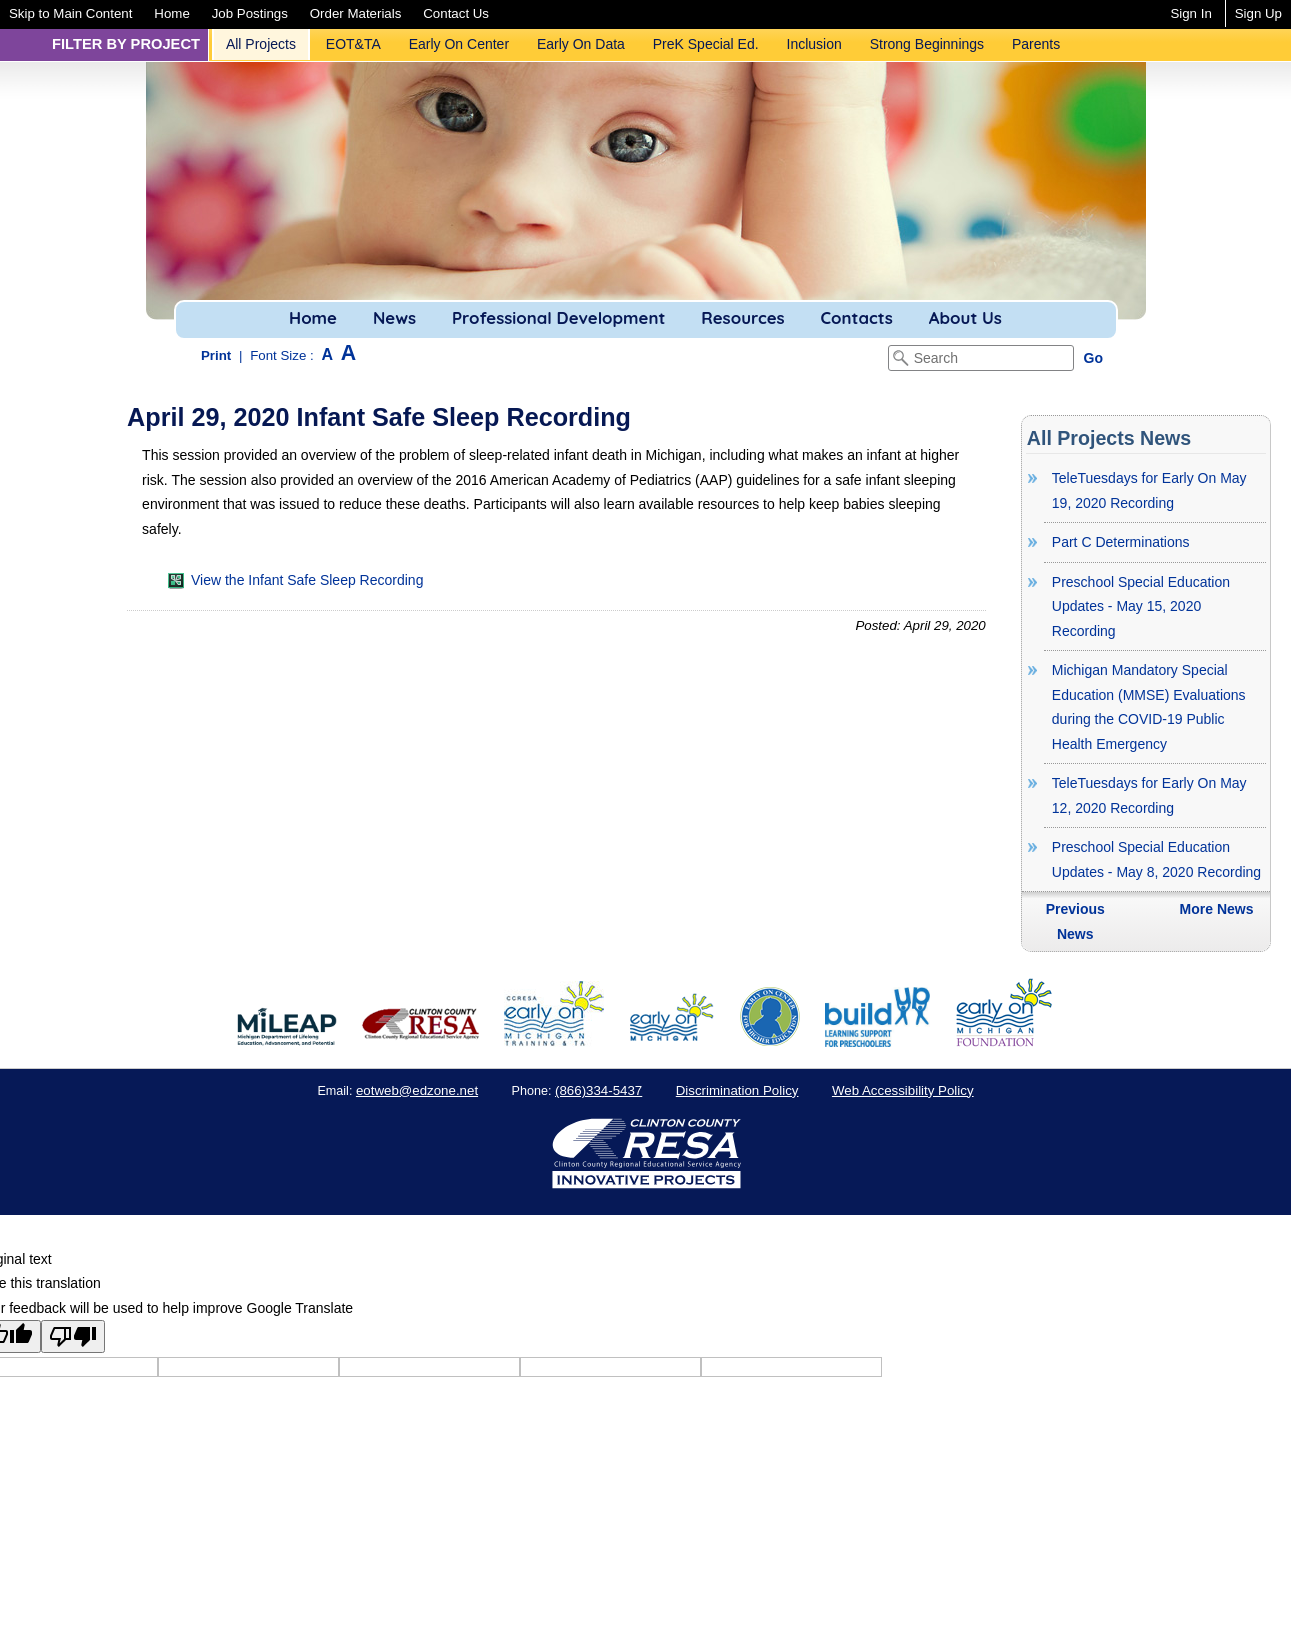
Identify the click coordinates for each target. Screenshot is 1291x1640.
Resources (742, 317)
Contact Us (456, 13)
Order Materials (356, 13)
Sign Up (1258, 13)
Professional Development (558, 317)
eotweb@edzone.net (417, 1090)
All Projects (261, 44)
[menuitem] (70, 13)
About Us (965, 317)
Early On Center (459, 44)
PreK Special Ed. (706, 44)
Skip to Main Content (70, 13)
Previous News (1075, 921)
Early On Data (581, 44)
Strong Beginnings (927, 44)
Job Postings (250, 13)
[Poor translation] (73, 1336)
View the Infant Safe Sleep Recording (295, 580)
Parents (1036, 44)
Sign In (1190, 13)
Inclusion (814, 44)
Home (171, 13)
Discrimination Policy (737, 1090)
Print (216, 355)
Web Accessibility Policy (903, 1090)
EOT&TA (353, 44)
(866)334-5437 (598, 1090)
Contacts (857, 317)
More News (1217, 909)
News (394, 317)
